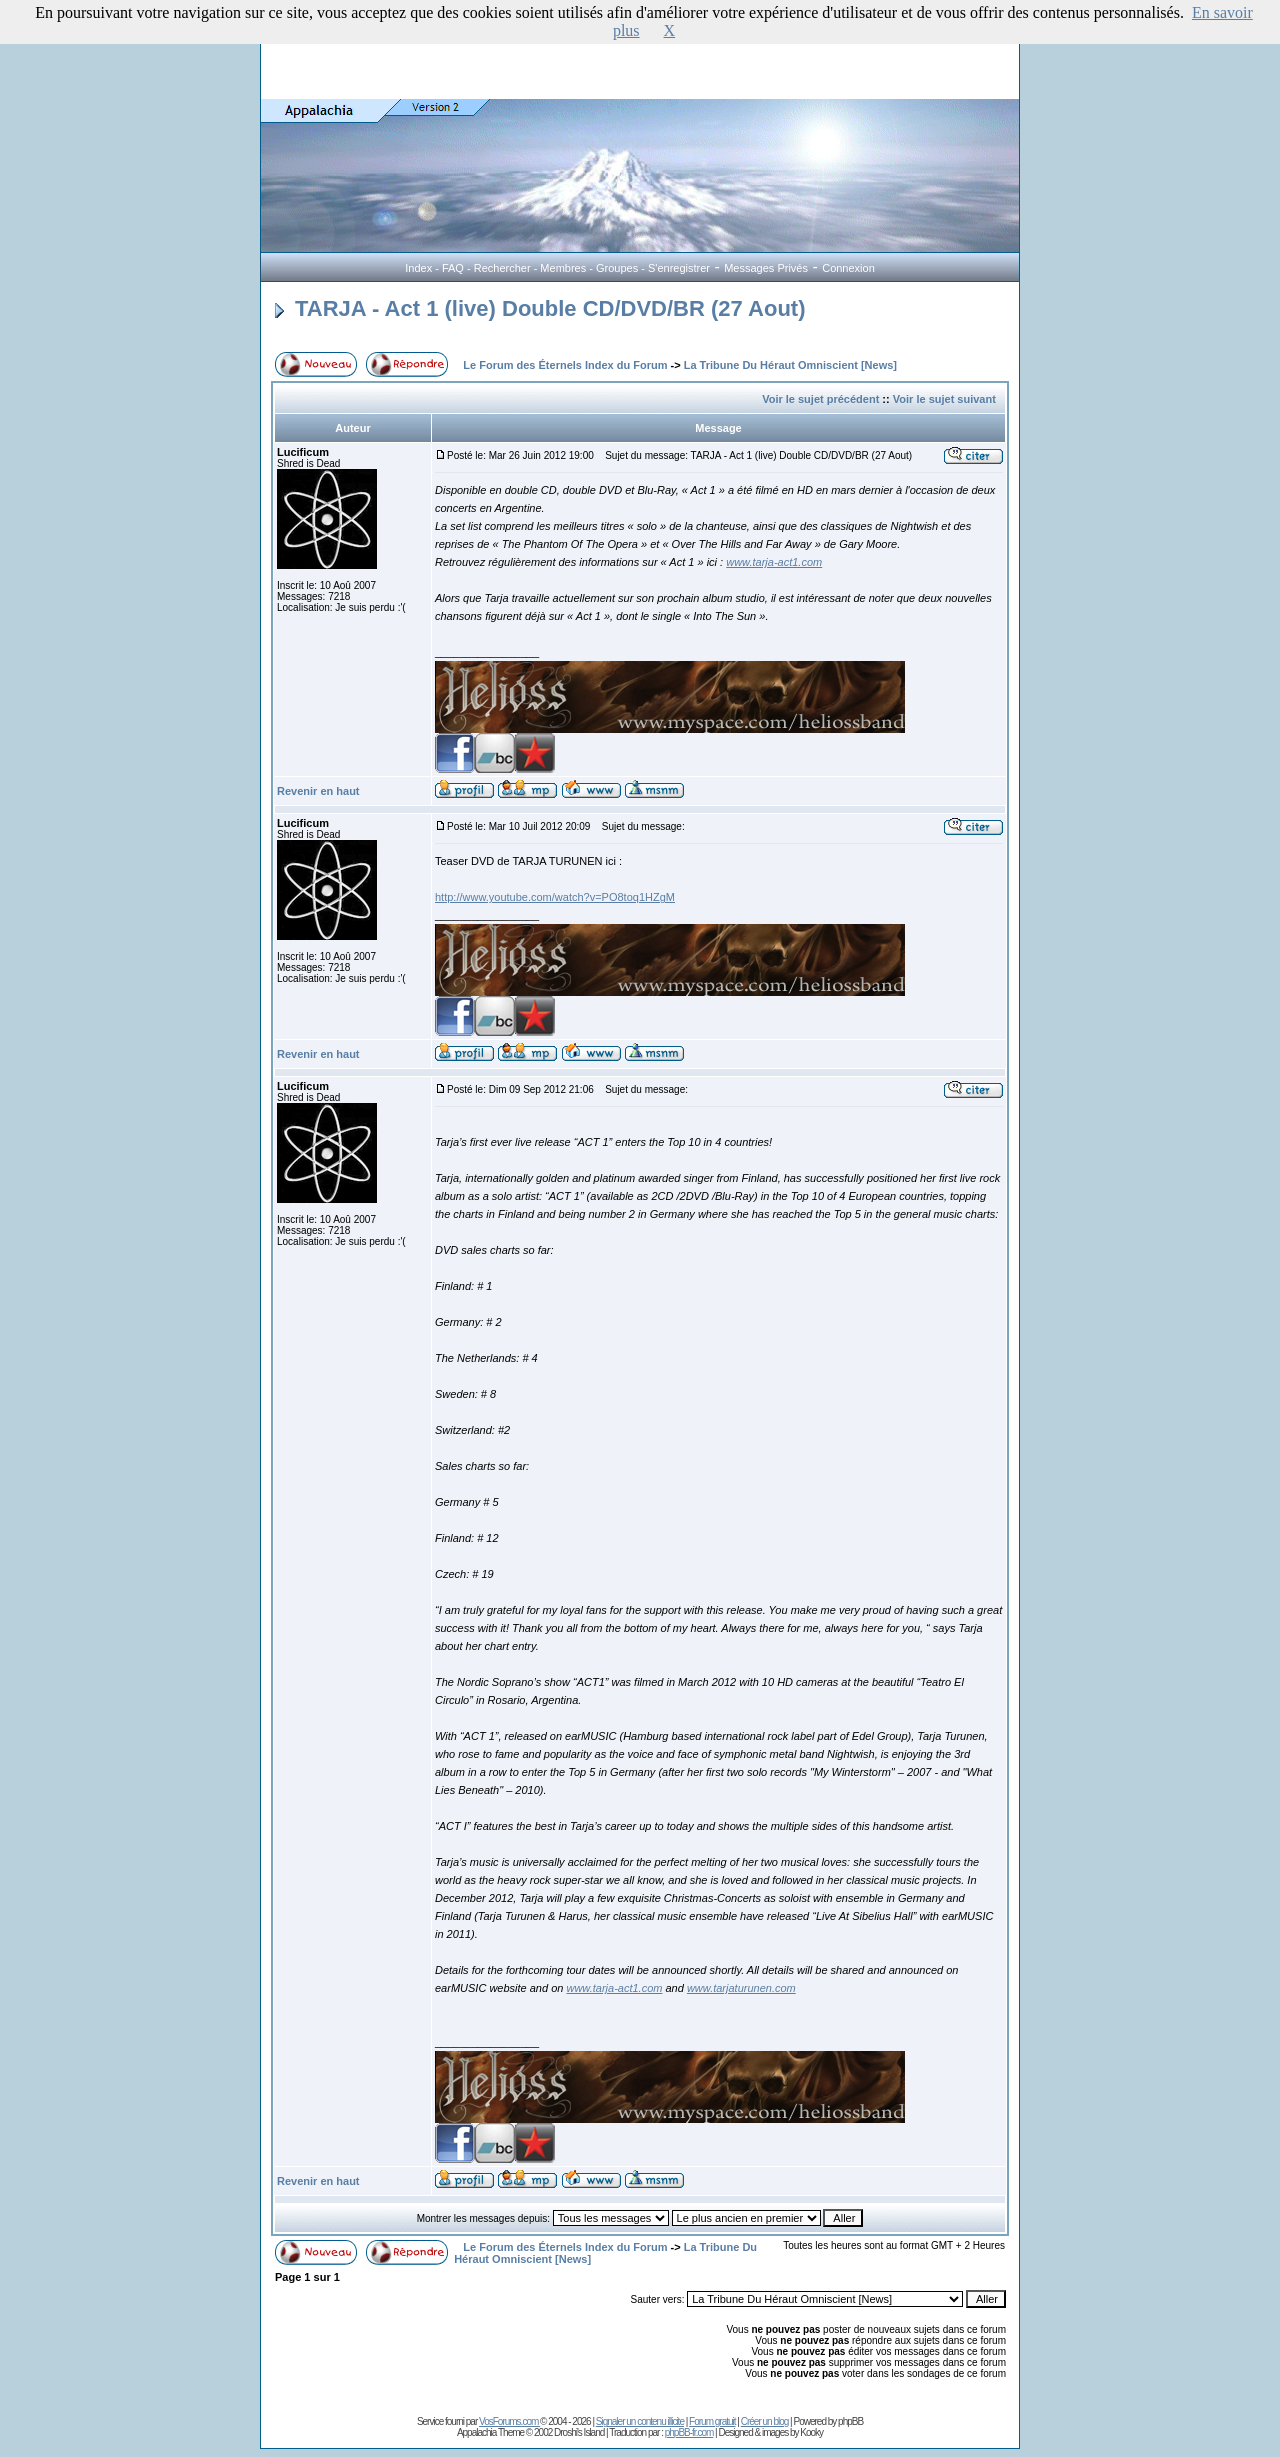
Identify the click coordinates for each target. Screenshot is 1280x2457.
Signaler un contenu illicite (640, 2421)
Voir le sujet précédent (820, 399)
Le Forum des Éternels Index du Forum (565, 365)
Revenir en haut (318, 791)
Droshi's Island (579, 2432)
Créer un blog (765, 2421)
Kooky (811, 2432)
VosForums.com (509, 2421)
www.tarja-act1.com (774, 562)
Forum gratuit (712, 2421)
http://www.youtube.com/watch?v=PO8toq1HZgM (555, 897)
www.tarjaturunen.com (741, 1988)
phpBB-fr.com (689, 2432)
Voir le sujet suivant (944, 399)
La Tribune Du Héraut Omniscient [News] (790, 365)
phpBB (850, 2421)
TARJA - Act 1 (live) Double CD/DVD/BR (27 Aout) (540, 308)
